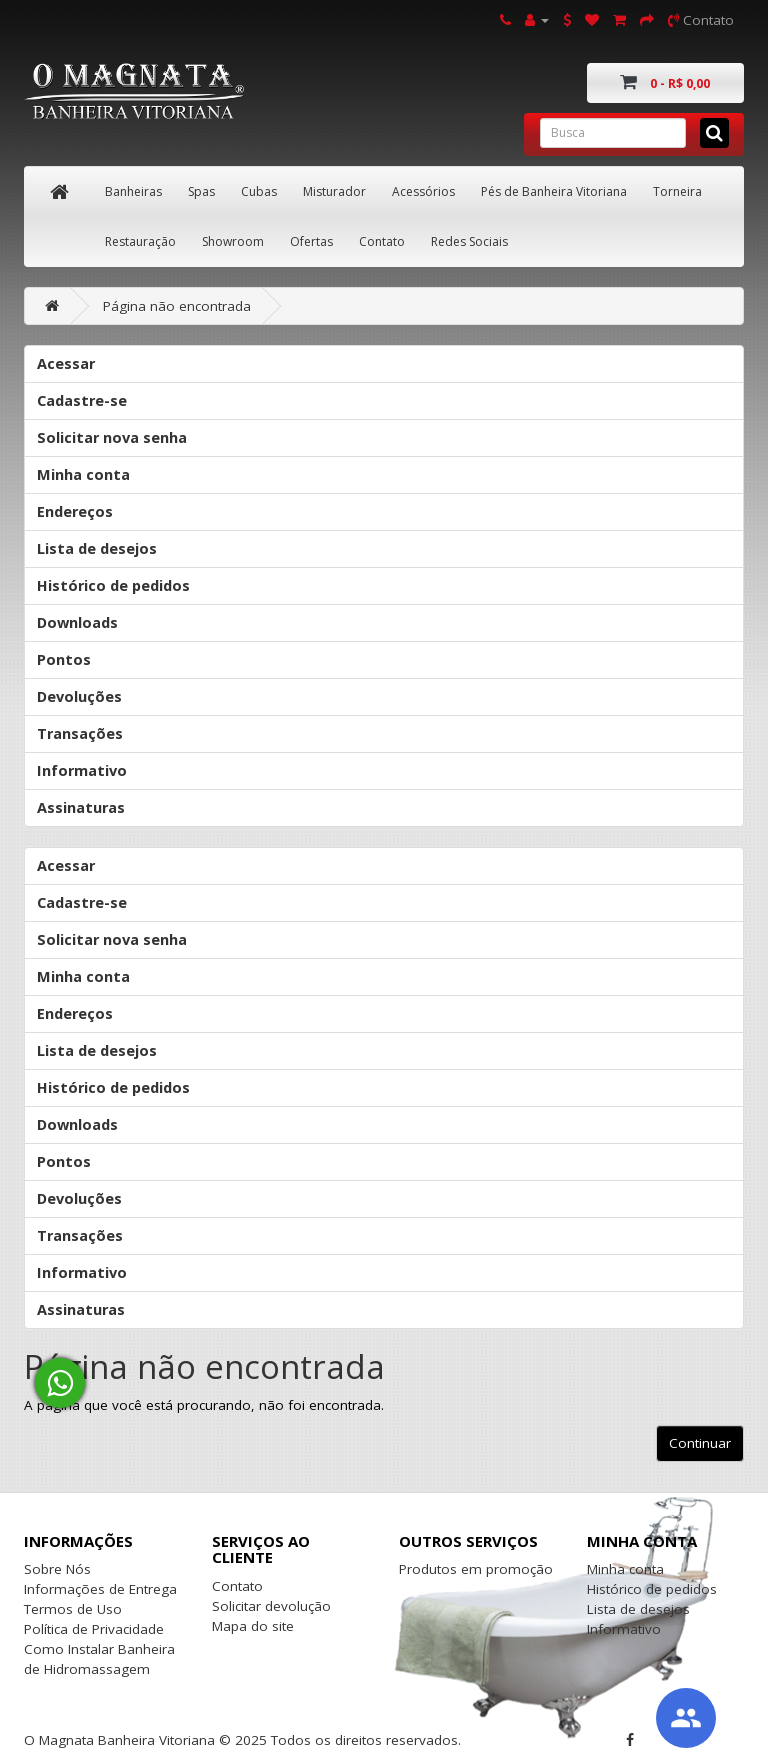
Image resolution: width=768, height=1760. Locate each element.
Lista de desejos (97, 548)
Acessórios (423, 191)
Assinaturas (81, 807)
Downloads (77, 622)
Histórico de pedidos (113, 585)
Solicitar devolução (271, 1606)
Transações (80, 733)
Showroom (233, 241)
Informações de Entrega (100, 1589)
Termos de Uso (73, 1609)
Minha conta (83, 474)
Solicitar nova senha (112, 437)
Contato (382, 241)
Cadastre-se (82, 400)
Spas (201, 191)
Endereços (75, 511)
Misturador (334, 191)
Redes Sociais (469, 241)
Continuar (700, 1443)
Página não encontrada (177, 306)
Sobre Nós (57, 1569)
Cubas (259, 191)
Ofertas (311, 241)
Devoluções (79, 696)
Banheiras (133, 191)
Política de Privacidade (94, 1629)
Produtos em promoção (476, 1569)
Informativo (82, 770)
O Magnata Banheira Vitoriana (119, 1740)
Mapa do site (253, 1626)
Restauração (140, 241)
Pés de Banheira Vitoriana (554, 191)
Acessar (66, 363)
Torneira (677, 191)
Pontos (64, 659)
